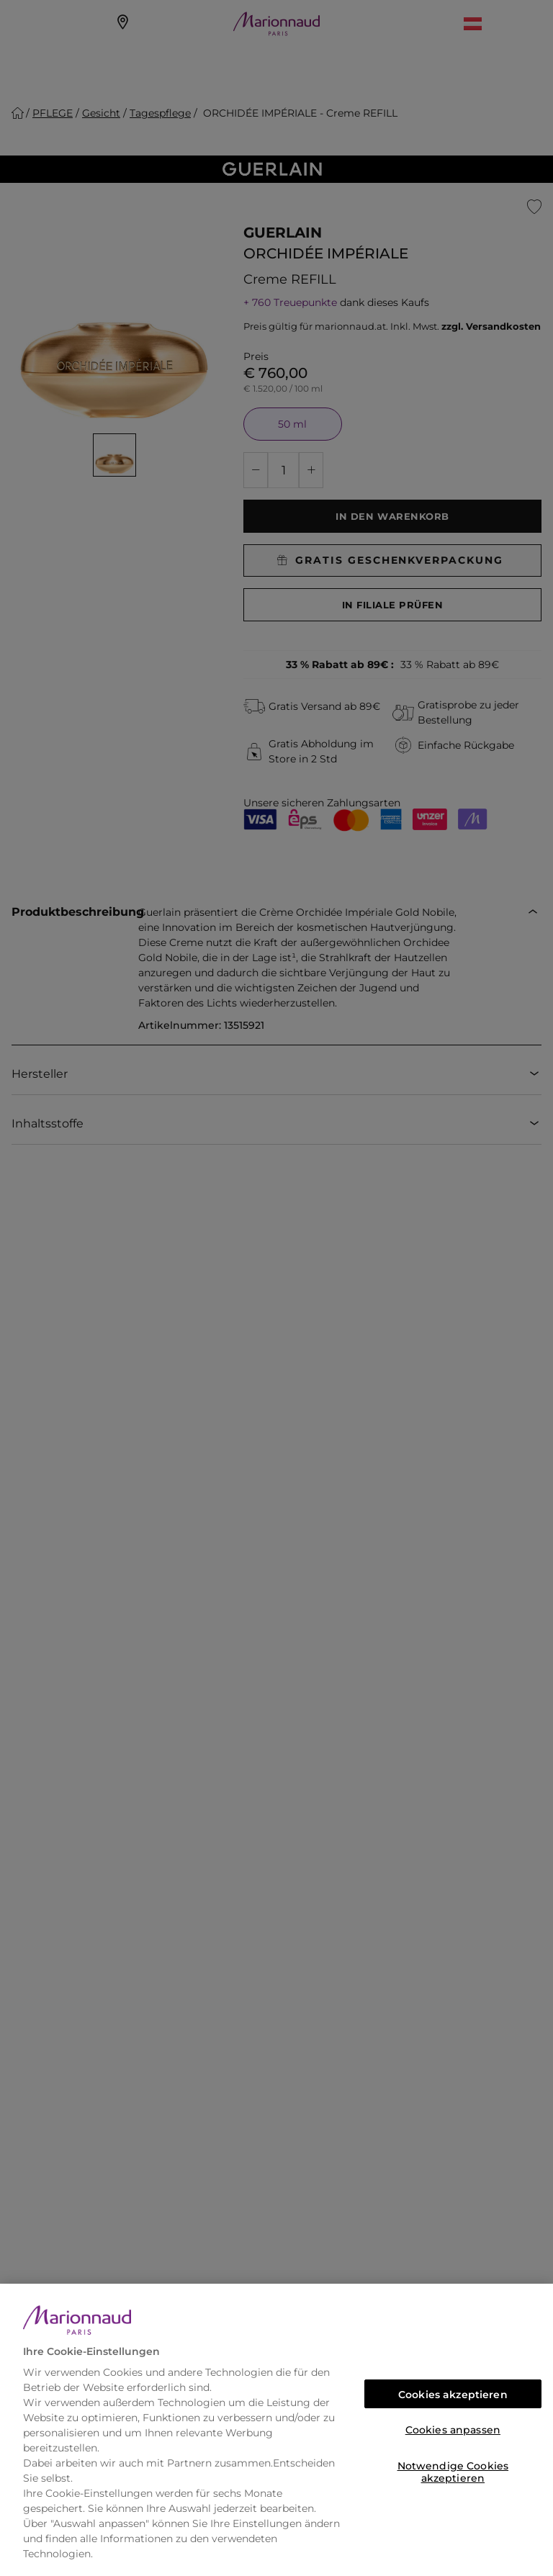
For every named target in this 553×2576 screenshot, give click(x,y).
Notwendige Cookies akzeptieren (453, 2469)
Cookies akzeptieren (453, 2394)
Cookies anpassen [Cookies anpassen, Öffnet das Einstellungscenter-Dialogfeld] (452, 2429)
